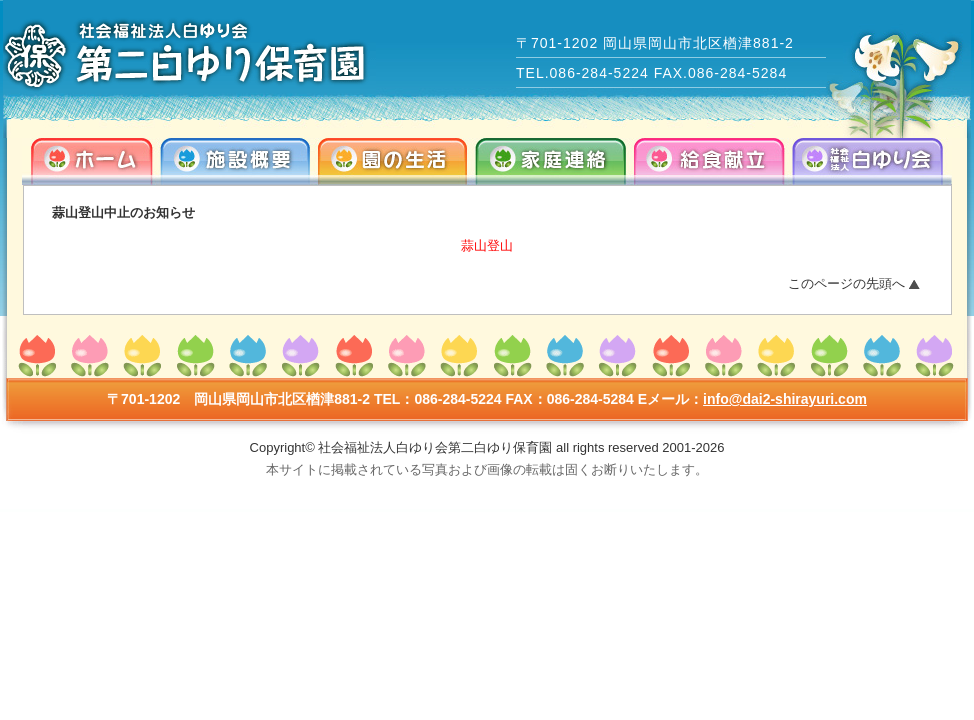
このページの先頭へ (846, 283)
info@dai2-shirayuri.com (785, 399)
